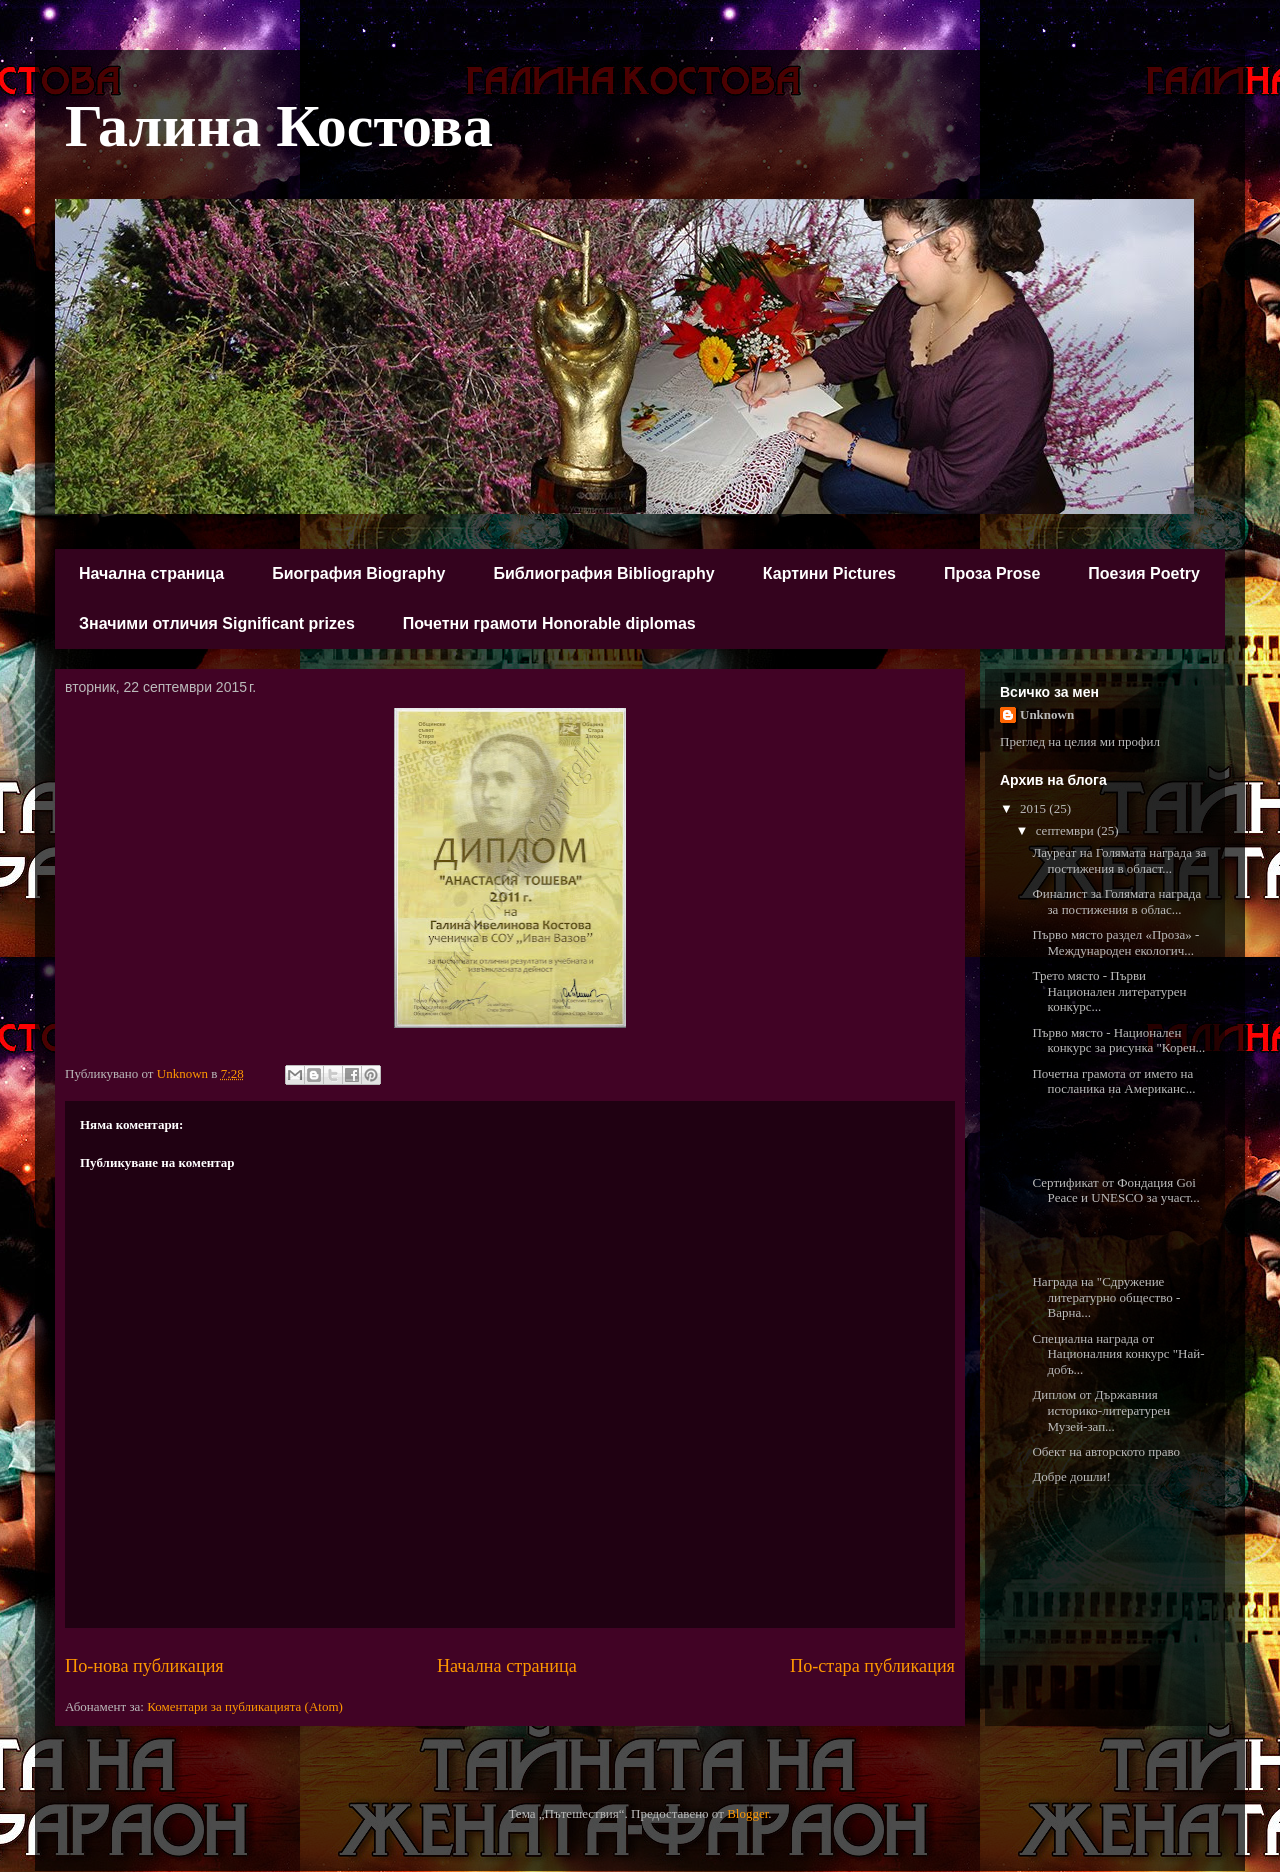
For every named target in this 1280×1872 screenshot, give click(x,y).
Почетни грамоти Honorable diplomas (549, 623)
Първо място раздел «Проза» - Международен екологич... (1115, 942)
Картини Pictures (829, 573)
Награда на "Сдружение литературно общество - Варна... (1106, 1297)
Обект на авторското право (1106, 1451)
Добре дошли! (1071, 1476)
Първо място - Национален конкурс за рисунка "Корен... (1118, 1040)
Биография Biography (358, 573)
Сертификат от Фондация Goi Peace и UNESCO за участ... (1115, 1190)
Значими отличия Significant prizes (217, 623)
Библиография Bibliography (603, 573)
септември (1066, 830)
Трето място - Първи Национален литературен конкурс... (1109, 991)
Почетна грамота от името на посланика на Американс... (1113, 1081)
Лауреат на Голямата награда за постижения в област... (1119, 860)
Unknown (1047, 714)
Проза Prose (992, 573)
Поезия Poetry (1144, 573)
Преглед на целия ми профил (1080, 741)
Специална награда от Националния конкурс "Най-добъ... (1118, 1354)
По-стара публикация (872, 1666)
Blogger (747, 1813)
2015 (1034, 808)
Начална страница (151, 573)
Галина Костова (279, 126)
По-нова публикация (144, 1666)
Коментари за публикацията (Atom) (245, 1706)
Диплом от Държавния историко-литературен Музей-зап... (1101, 1410)
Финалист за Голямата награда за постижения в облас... (1116, 901)
